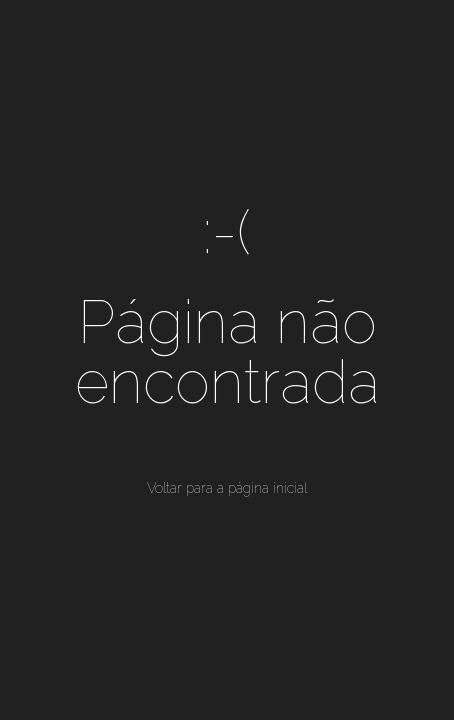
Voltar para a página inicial (227, 488)
